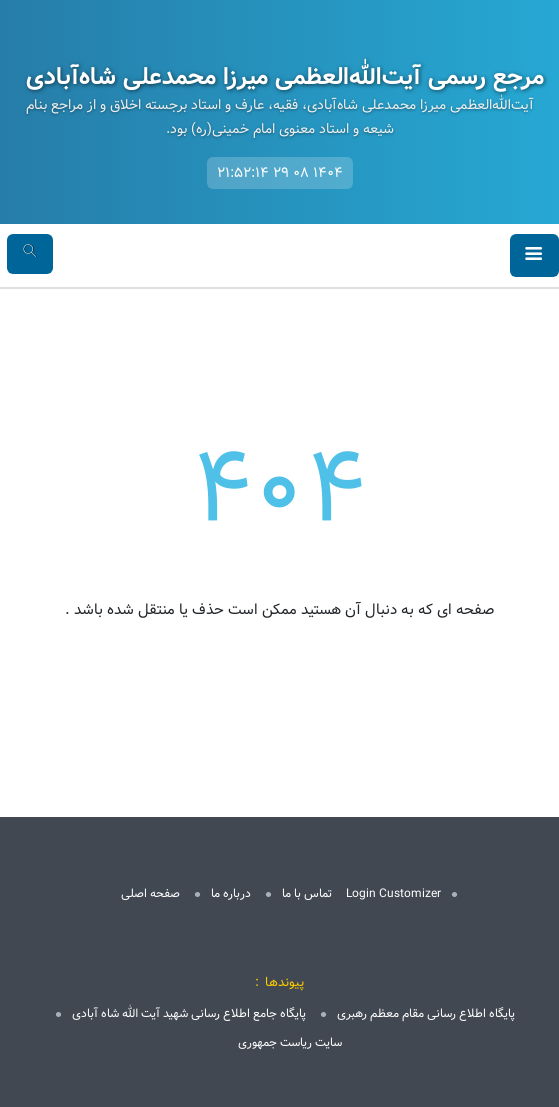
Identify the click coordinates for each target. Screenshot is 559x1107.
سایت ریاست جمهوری (290, 1042)
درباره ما (231, 893)
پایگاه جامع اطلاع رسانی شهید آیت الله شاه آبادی (189, 1013)
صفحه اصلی (150, 893)
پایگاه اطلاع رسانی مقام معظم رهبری (426, 1013)
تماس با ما (307, 893)
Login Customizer (393, 893)
